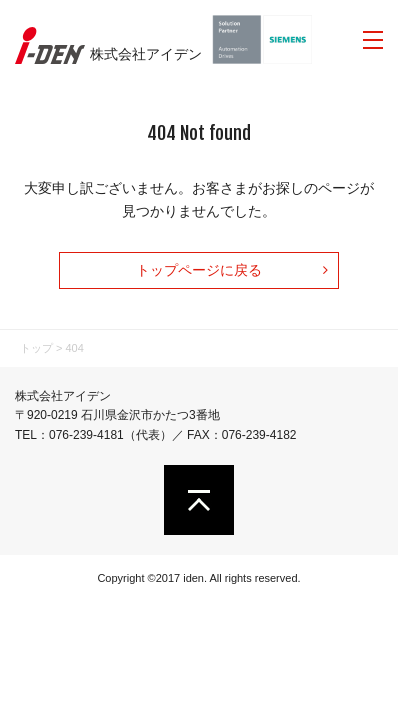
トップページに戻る (199, 270)
